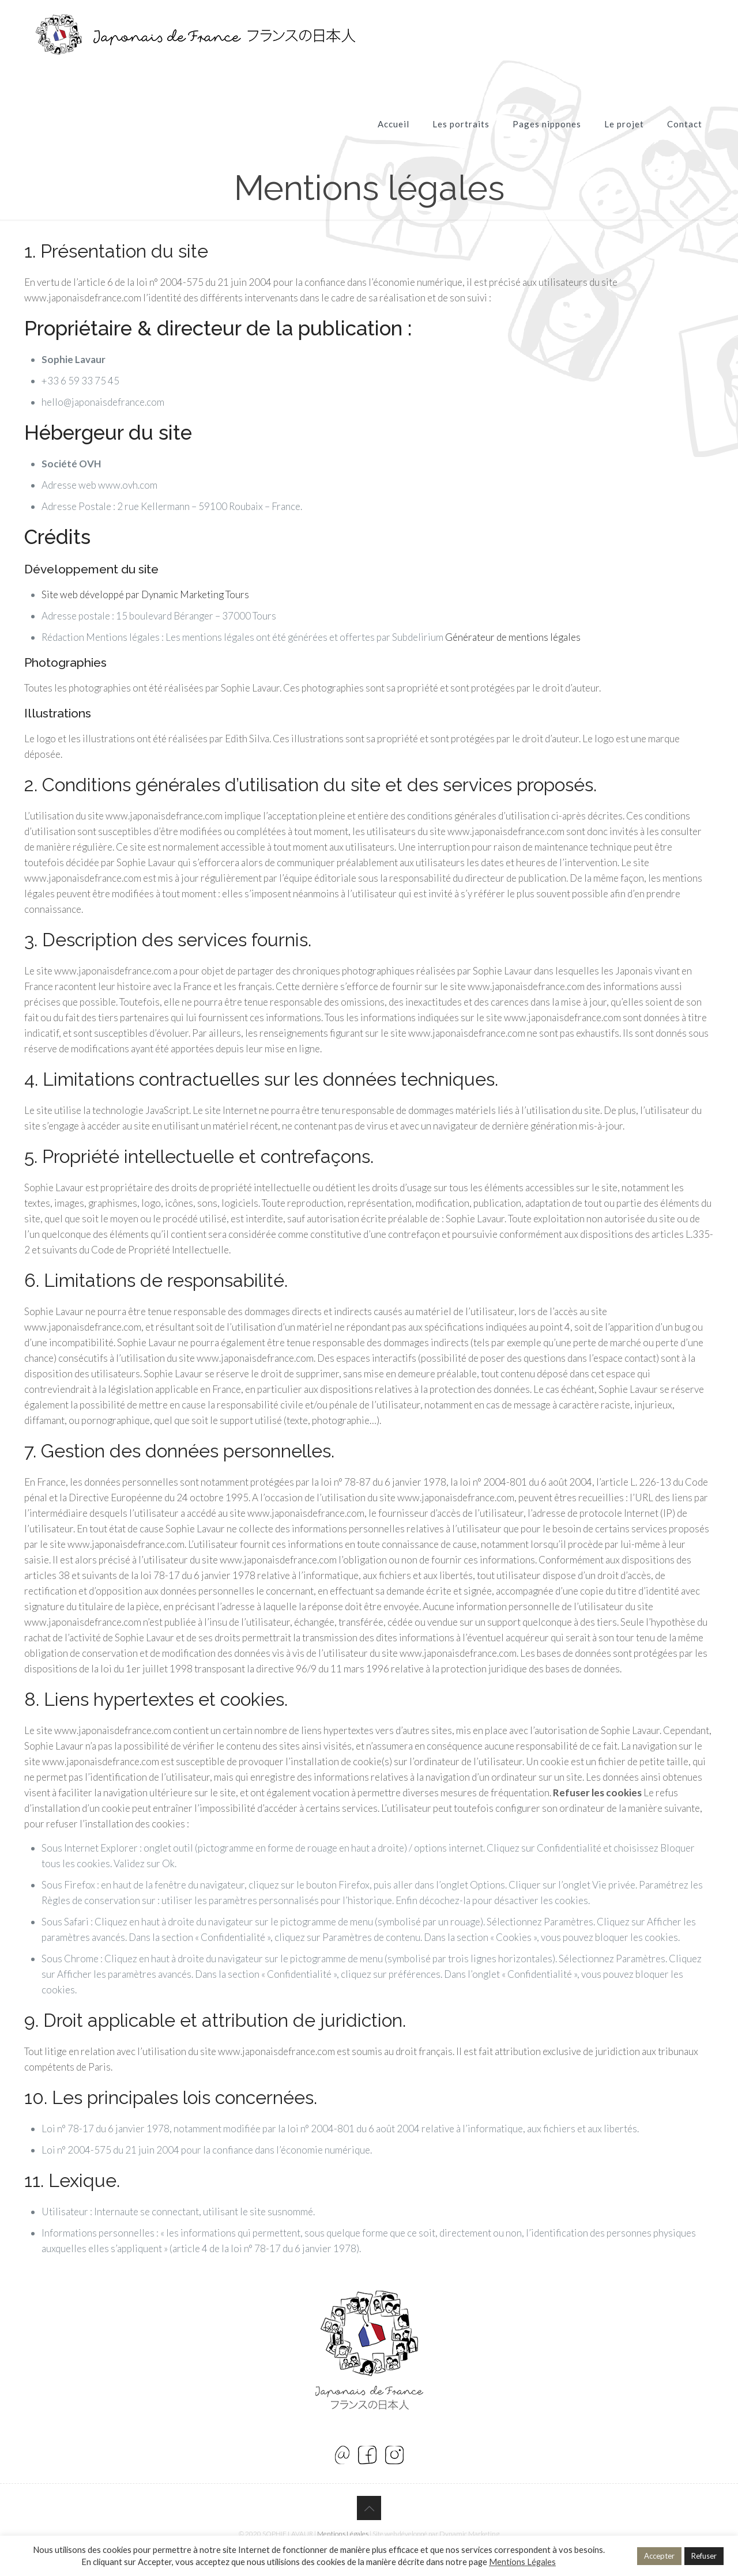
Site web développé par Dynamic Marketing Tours (145, 594)
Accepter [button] (659, 2555)
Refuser (704, 2555)
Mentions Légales (342, 2533)
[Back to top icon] (369, 2508)
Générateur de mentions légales (513, 637)
